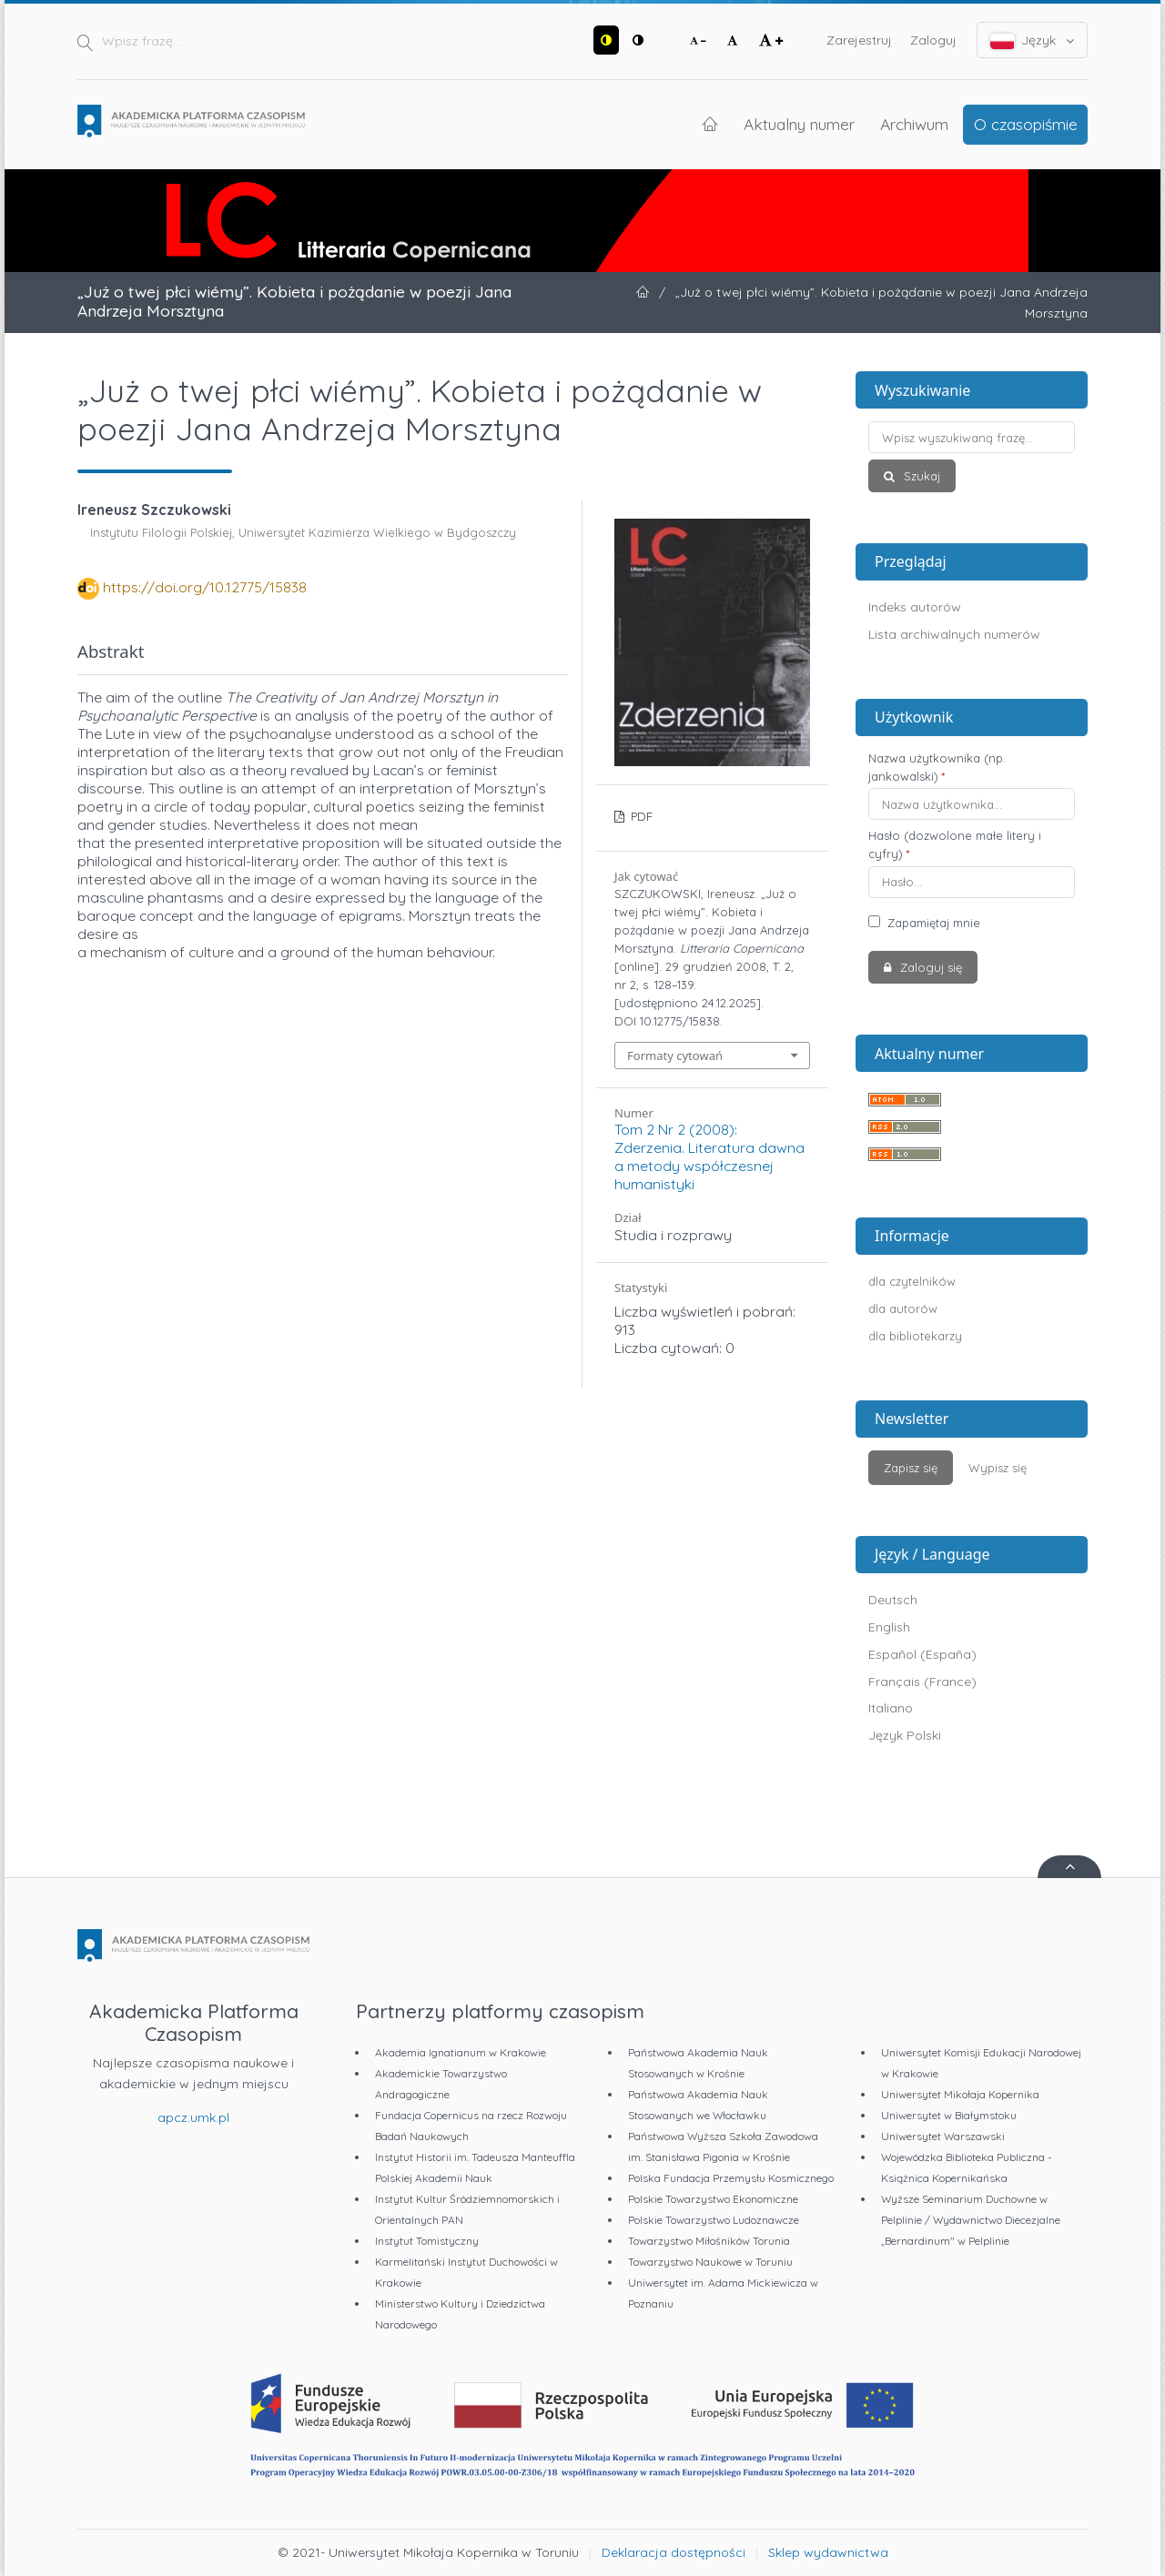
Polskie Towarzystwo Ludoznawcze (713, 2220)
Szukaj (920, 476)
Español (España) (922, 1654)
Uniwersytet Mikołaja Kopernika (960, 2094)
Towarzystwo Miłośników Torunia (709, 2241)
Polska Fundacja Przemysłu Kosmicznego (731, 2178)
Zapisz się (910, 1467)
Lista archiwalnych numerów (954, 634)
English (889, 1627)
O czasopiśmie (1026, 124)
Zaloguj (933, 40)
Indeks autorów (914, 607)
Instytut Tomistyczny (427, 2241)
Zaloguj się (929, 967)
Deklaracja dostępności (673, 2552)
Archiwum (914, 124)
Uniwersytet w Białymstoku (949, 2115)
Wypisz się (997, 1467)
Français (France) (922, 1681)
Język (1032, 40)
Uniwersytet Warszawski (943, 2136)
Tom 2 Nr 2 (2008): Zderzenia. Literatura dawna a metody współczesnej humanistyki (709, 1156)
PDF (640, 816)
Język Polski (904, 1735)
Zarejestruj (859, 40)
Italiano (890, 1708)
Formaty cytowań (675, 1055)
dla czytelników (912, 1281)
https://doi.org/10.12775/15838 (205, 587)
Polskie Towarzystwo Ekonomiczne (713, 2199)
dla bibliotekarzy (915, 1335)
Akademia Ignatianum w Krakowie (460, 2052)
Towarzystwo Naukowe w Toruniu (710, 2261)
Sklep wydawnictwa (828, 2552)
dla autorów (902, 1308)
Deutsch (892, 1599)
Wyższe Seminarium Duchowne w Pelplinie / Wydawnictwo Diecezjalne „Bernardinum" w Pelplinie (970, 2220)
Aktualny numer (799, 124)
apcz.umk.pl (193, 2117)
